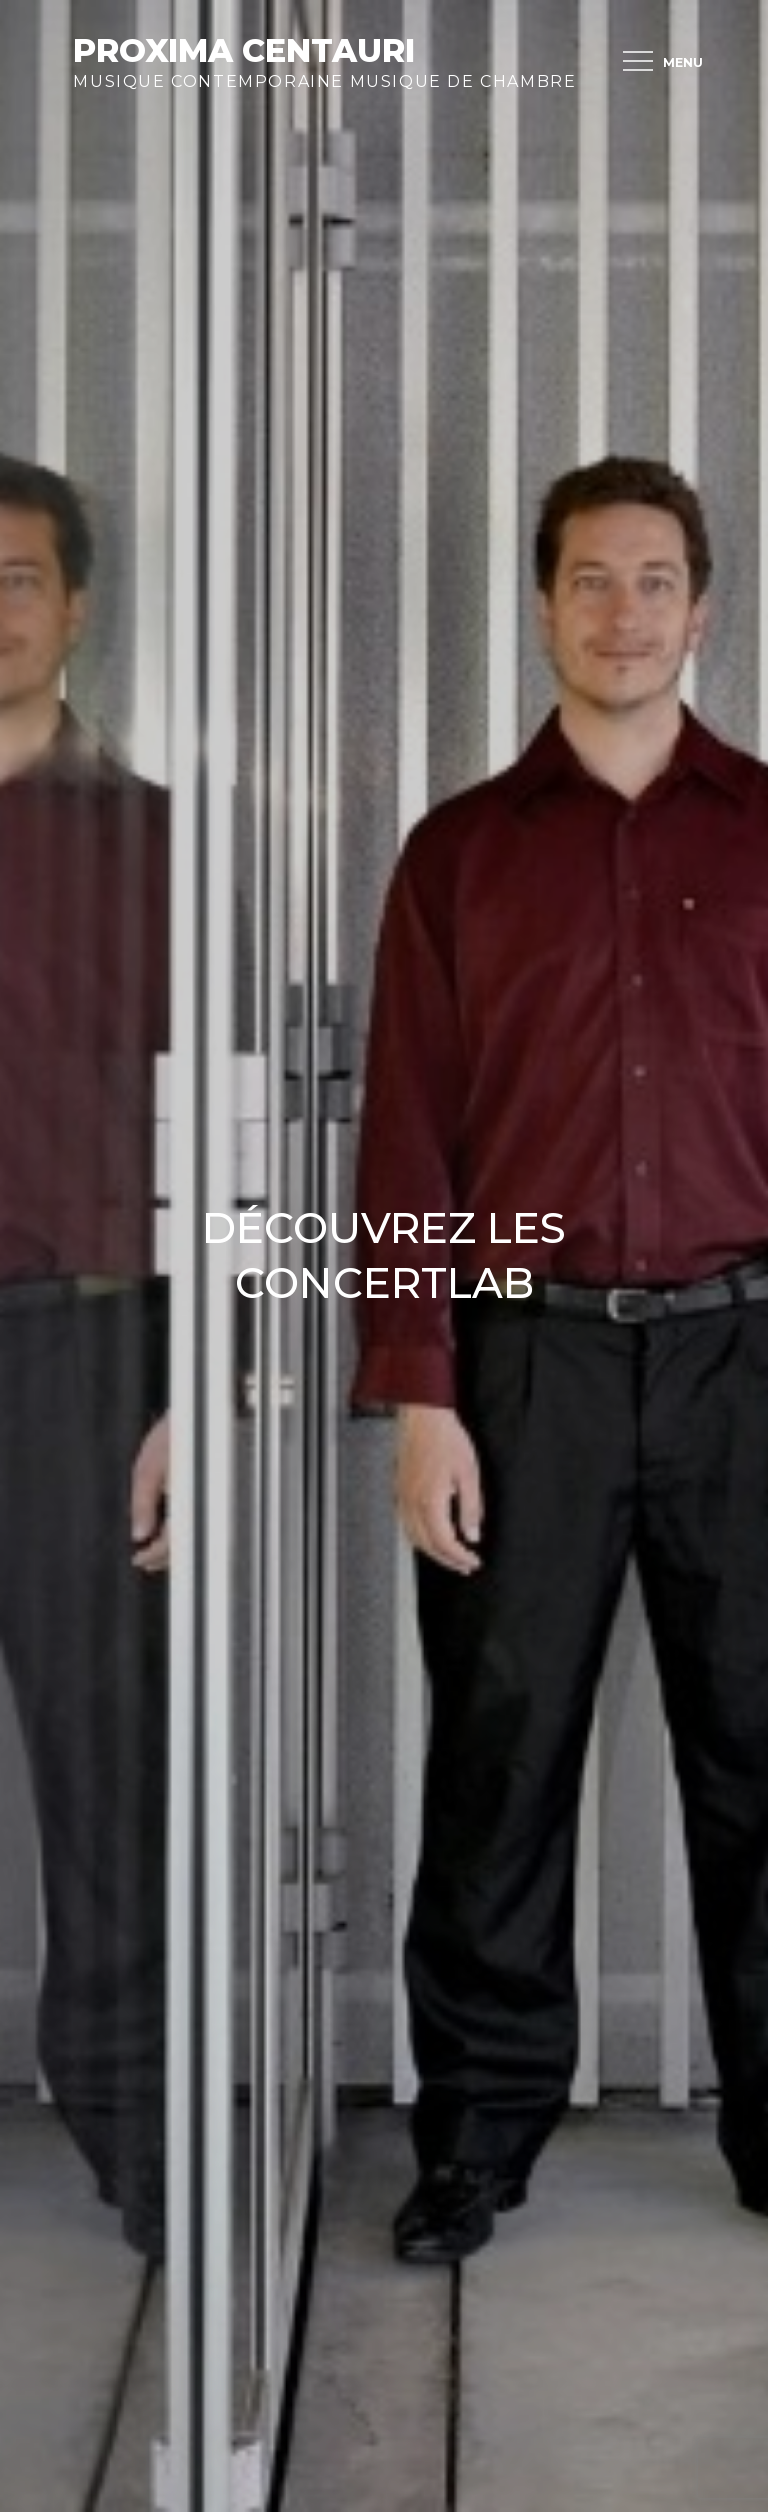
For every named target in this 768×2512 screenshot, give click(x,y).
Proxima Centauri (244, 50)
